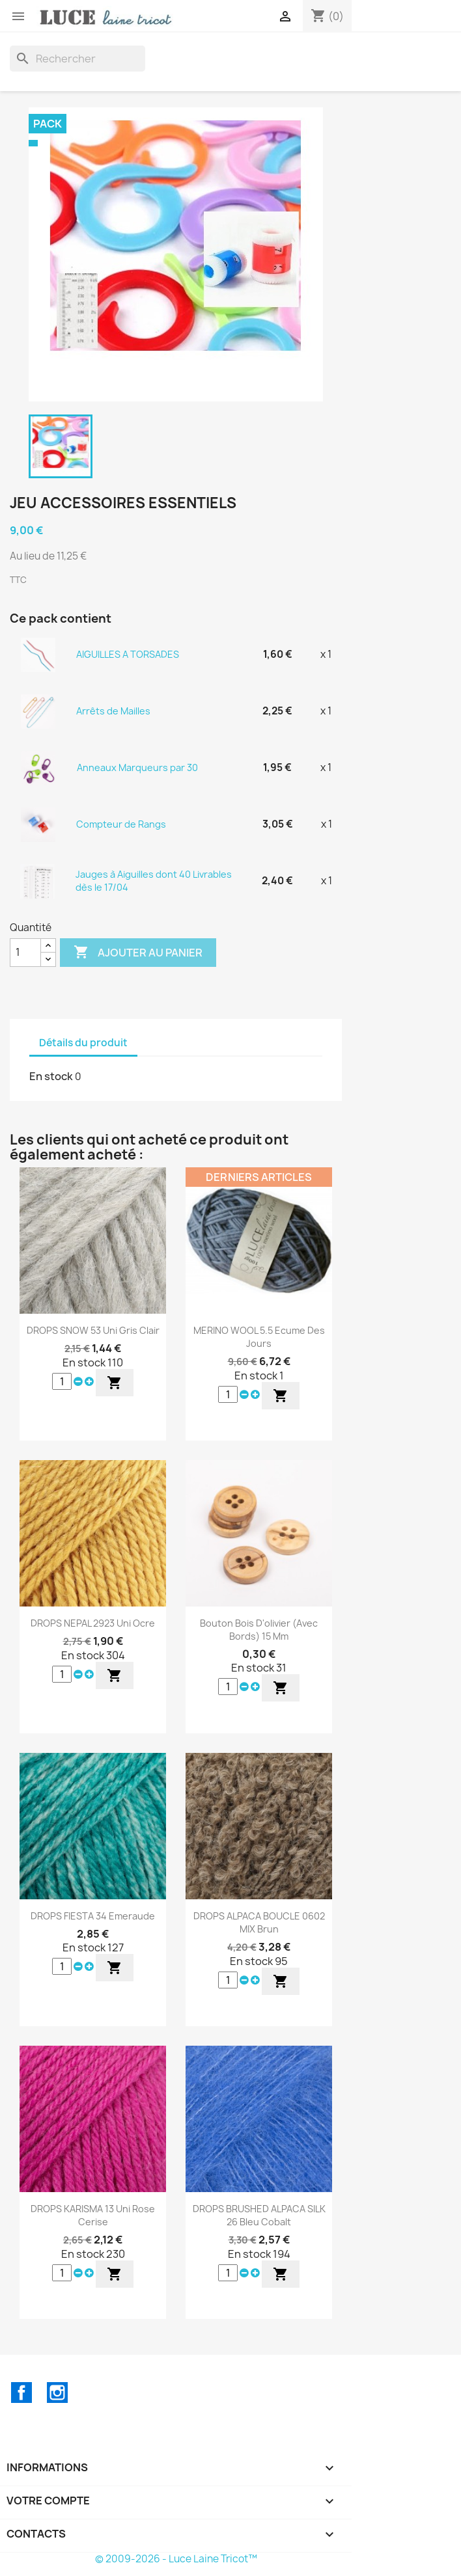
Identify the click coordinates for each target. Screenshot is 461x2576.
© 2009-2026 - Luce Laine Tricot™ (176, 2559)
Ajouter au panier (138, 952)
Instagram (57, 2392)
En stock (51, 1076)
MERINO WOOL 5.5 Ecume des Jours (259, 1336)
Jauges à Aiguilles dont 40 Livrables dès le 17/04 (154, 880)
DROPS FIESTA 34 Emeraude (93, 1916)
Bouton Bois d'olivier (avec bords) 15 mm (259, 1629)
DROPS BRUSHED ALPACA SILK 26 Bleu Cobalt (259, 2215)
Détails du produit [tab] (83, 1043)
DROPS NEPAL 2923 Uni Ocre (93, 1623)
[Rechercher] (77, 59)
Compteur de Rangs (121, 824)
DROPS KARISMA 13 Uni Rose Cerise (93, 2215)
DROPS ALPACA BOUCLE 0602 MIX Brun (259, 1922)
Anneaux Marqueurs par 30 (137, 767)
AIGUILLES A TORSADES (127, 654)
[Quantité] (25, 952)
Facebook (21, 2392)
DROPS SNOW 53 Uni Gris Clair (93, 1330)
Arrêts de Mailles (113, 711)
